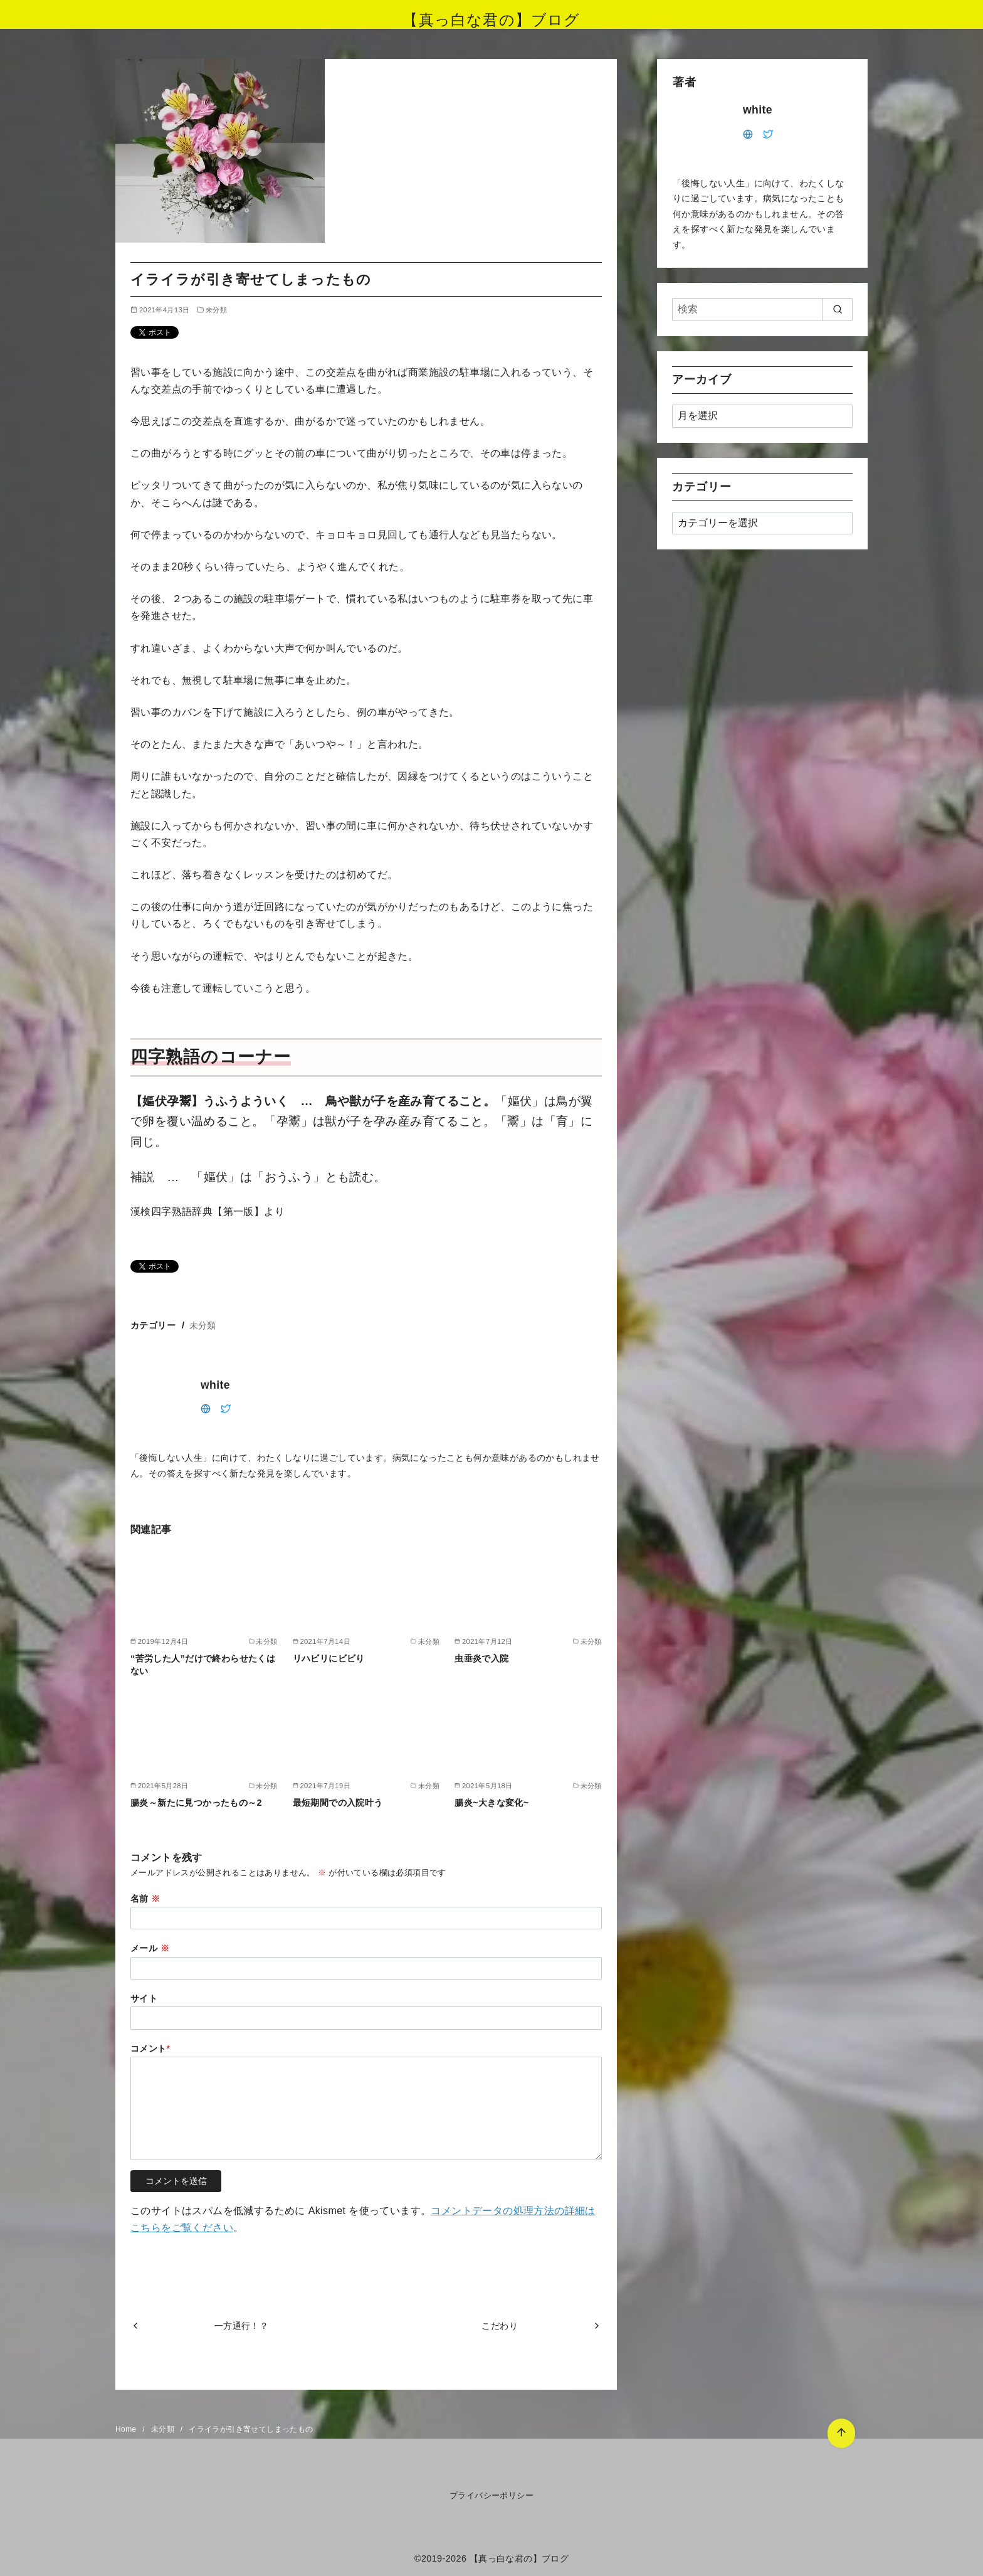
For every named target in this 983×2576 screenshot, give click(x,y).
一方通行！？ (241, 2326)
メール (149, 1948)
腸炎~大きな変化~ (491, 1803)
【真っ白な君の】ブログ (491, 19)
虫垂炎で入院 (481, 1658)
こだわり (499, 2326)
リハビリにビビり (329, 1658)
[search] (837, 309)
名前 (145, 1899)
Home (127, 2429)
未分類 (216, 310)
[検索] (762, 309)
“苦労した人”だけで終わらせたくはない (202, 1664)
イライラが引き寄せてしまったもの (251, 2429)
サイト (143, 1998)
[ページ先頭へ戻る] (840, 2432)
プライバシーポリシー (491, 2495)
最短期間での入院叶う (338, 1803)
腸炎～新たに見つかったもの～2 (196, 1803)
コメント (150, 2048)
